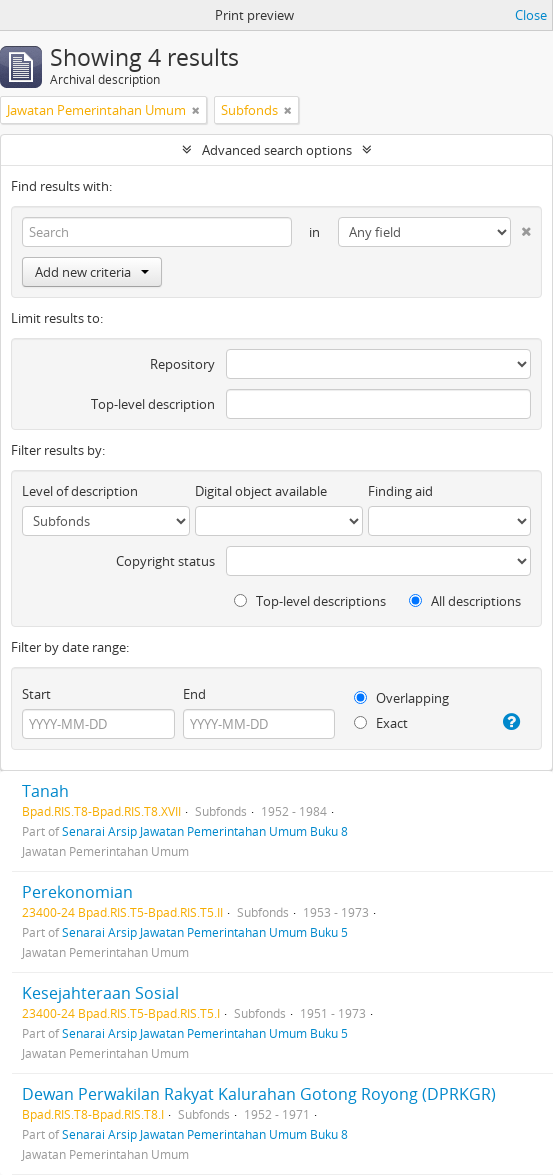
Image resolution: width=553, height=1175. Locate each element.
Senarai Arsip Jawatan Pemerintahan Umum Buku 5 (205, 932)
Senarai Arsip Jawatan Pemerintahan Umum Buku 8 (205, 831)
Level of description (80, 491)
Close (531, 15)
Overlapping (401, 698)
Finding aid (400, 491)
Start (36, 694)
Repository (182, 364)
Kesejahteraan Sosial (100, 993)
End (194, 694)
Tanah (45, 791)
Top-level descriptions (310, 601)
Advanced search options (277, 150)
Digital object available (261, 491)
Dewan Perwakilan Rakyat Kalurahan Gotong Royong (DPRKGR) (259, 1094)
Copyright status (165, 561)
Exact (381, 723)
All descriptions (465, 601)
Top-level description (153, 404)
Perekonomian (77, 892)
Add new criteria (92, 272)
